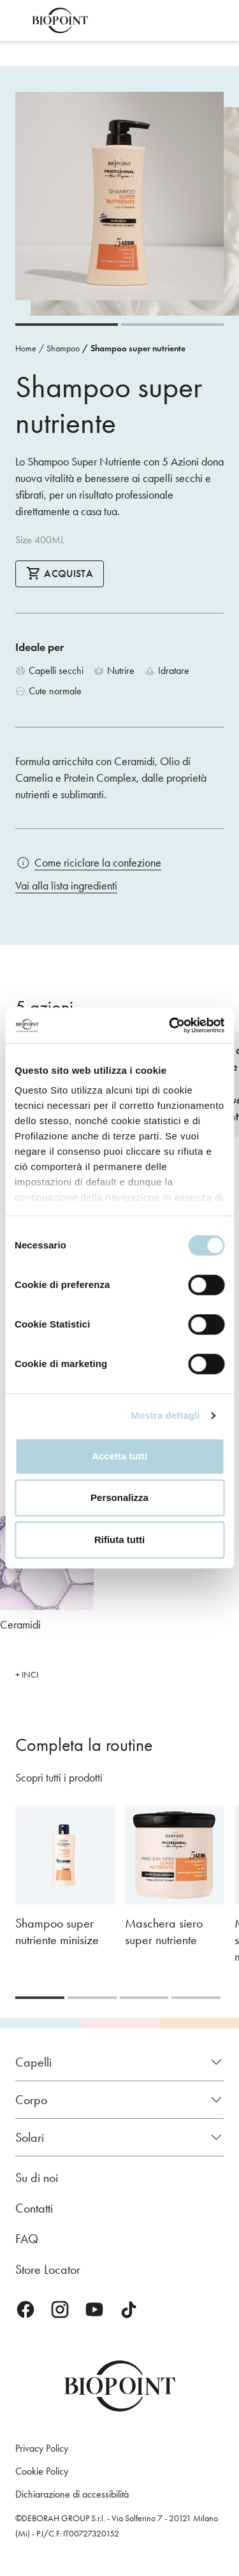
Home (25, 348)
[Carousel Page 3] (144, 1997)
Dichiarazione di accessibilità (72, 2494)
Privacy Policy (41, 2448)
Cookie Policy (41, 2471)
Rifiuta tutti (119, 1539)
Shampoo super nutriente (138, 348)
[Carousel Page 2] (172, 324)
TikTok (129, 2309)
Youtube (94, 2309)
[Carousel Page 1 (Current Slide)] (66, 324)
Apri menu (17, 20)
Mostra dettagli (165, 1415)
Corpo (31, 2099)
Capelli (33, 2062)
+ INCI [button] (26, 1674)
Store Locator (47, 2269)
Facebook (25, 2309)
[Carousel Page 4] (196, 1997)
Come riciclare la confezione (97, 863)
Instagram (60, 2309)
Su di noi (36, 2177)
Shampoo (63, 348)
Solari (29, 2137)
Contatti (34, 2208)
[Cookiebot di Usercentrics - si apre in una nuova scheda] (170, 1025)
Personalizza (119, 1497)
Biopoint (60, 20)
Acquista (59, 573)
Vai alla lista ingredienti (66, 886)
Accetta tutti (119, 1456)
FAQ (26, 2238)
